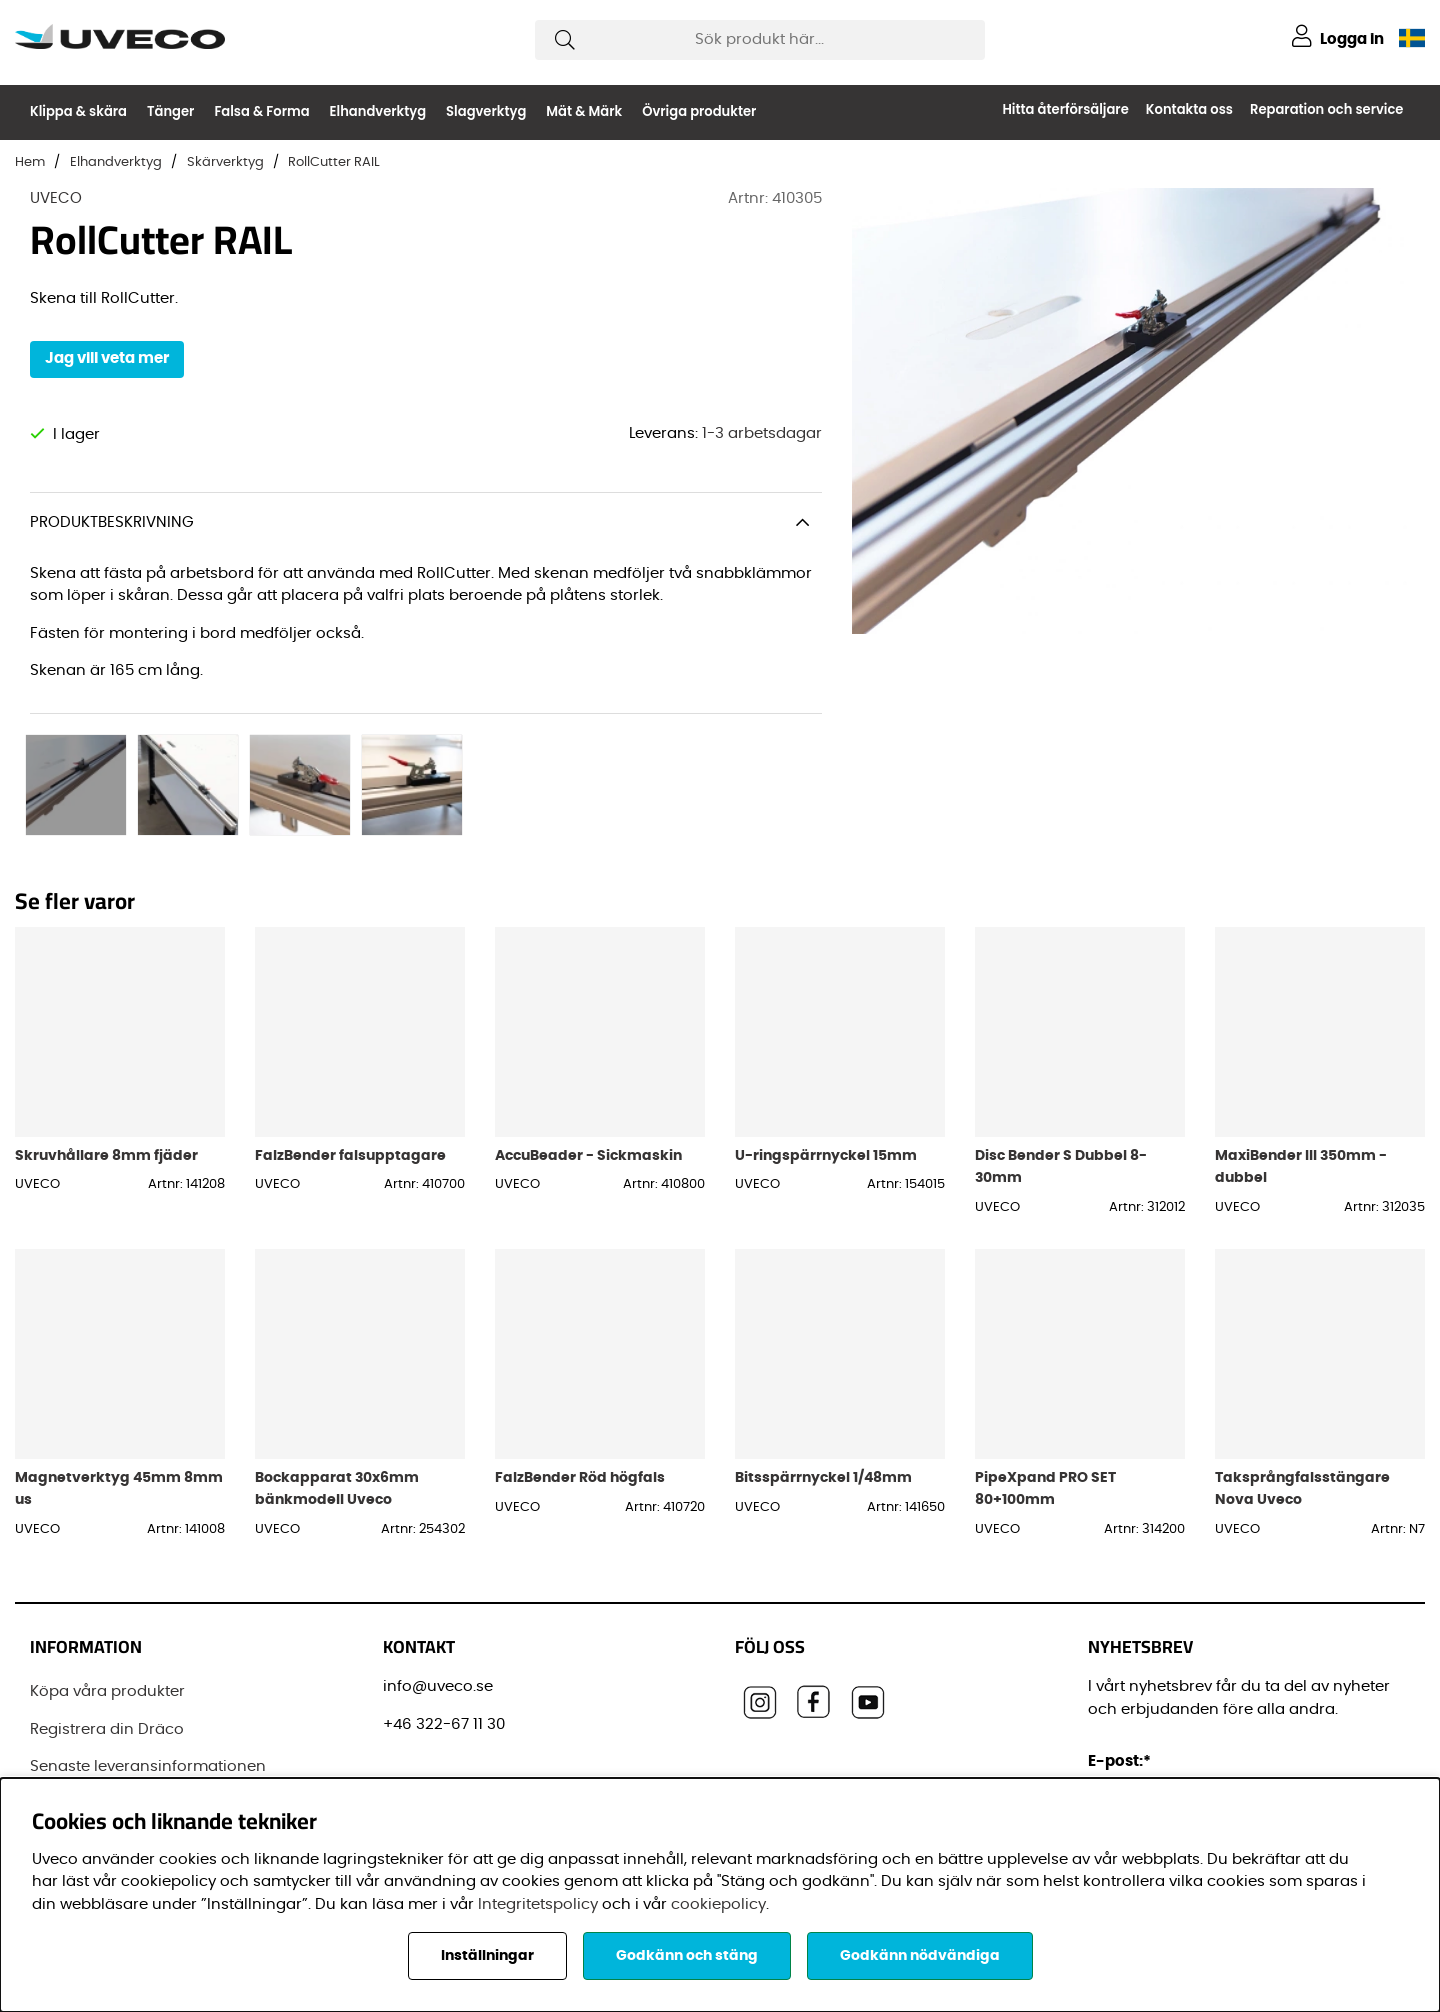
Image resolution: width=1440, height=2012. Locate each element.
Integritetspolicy (538, 1904)
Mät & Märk (584, 111)
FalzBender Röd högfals (580, 1397)
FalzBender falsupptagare (350, 1074)
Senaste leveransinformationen (148, 1686)
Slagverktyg (486, 111)
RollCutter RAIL (334, 162)
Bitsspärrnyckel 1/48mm (823, 1397)
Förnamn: (1129, 1771)
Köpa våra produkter (107, 1611)
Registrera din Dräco (107, 1648)
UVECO (56, 198)
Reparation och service (1326, 109)
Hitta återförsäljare (1065, 109)
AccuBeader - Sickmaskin (588, 1074)
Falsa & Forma (261, 111)
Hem (30, 162)
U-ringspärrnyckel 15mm (826, 1074)
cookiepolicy (718, 1904)
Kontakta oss (1189, 109)
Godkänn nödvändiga (920, 1956)
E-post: (1122, 1681)
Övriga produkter (699, 111)
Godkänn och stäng (687, 1956)
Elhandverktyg (378, 111)
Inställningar (487, 1956)
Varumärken (77, 1761)
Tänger (170, 111)
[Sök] (760, 40)
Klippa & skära (78, 111)
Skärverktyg (225, 162)
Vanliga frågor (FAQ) (108, 1723)
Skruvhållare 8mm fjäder (106, 1074)
